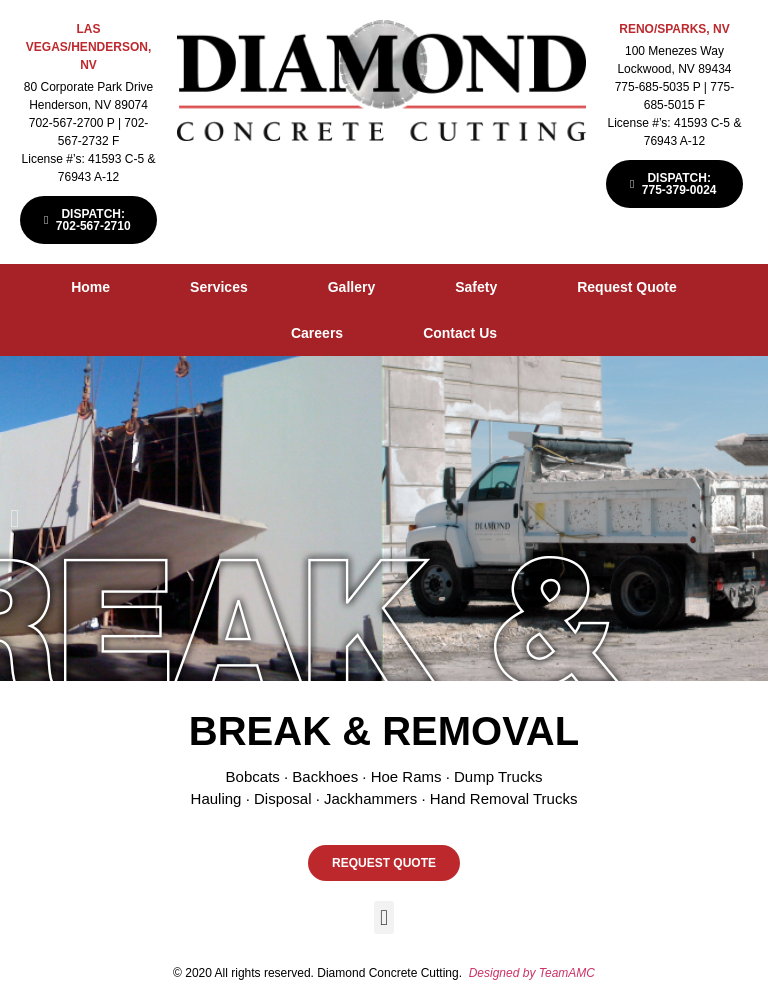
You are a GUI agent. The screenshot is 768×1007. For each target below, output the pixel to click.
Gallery (351, 287)
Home (90, 287)
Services (219, 287)
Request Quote (627, 287)
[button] (14, 518)
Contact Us (460, 333)
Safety (476, 287)
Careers (317, 333)
